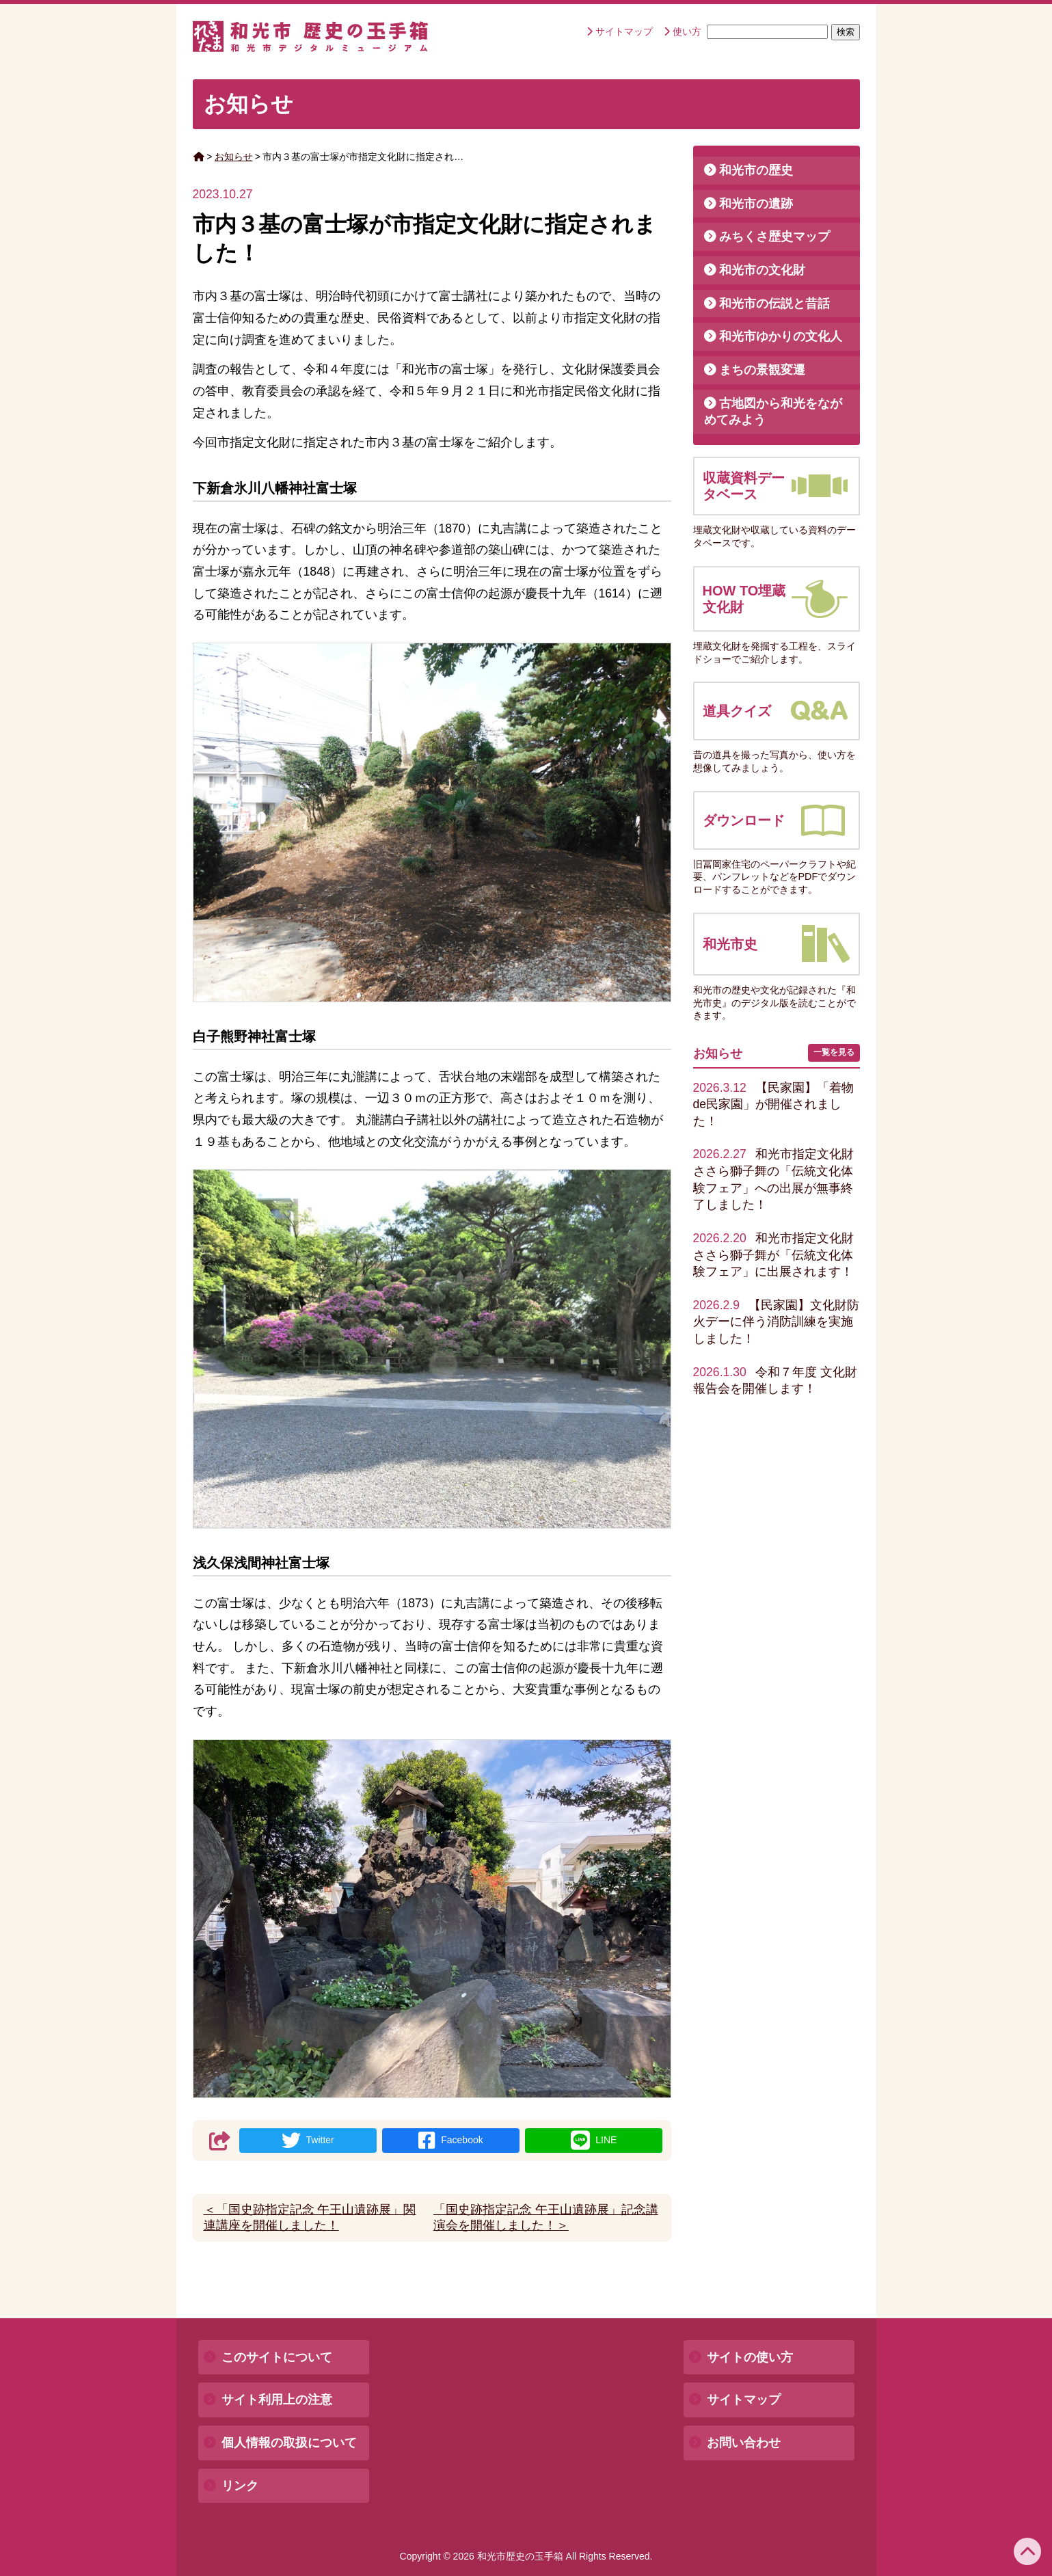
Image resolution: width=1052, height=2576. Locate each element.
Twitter (308, 2140)
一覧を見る (833, 1052)
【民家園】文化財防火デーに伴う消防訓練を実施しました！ (776, 1321)
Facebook (450, 2140)
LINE (594, 2140)
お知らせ (234, 156)
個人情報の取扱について (289, 2443)
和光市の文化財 (762, 270)
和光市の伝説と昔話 (774, 303)
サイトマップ (624, 31)
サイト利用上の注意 (276, 2399)
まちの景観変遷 (762, 370)
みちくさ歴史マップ (774, 236)
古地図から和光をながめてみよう (773, 412)
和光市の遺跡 (756, 204)
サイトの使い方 (750, 2357)
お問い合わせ (744, 2443)
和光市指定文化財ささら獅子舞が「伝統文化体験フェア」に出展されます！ (773, 1254)
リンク (239, 2486)
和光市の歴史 (756, 170)
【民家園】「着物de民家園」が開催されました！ (773, 1104)
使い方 (687, 31)
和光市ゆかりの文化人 (780, 336)
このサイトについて (276, 2357)
